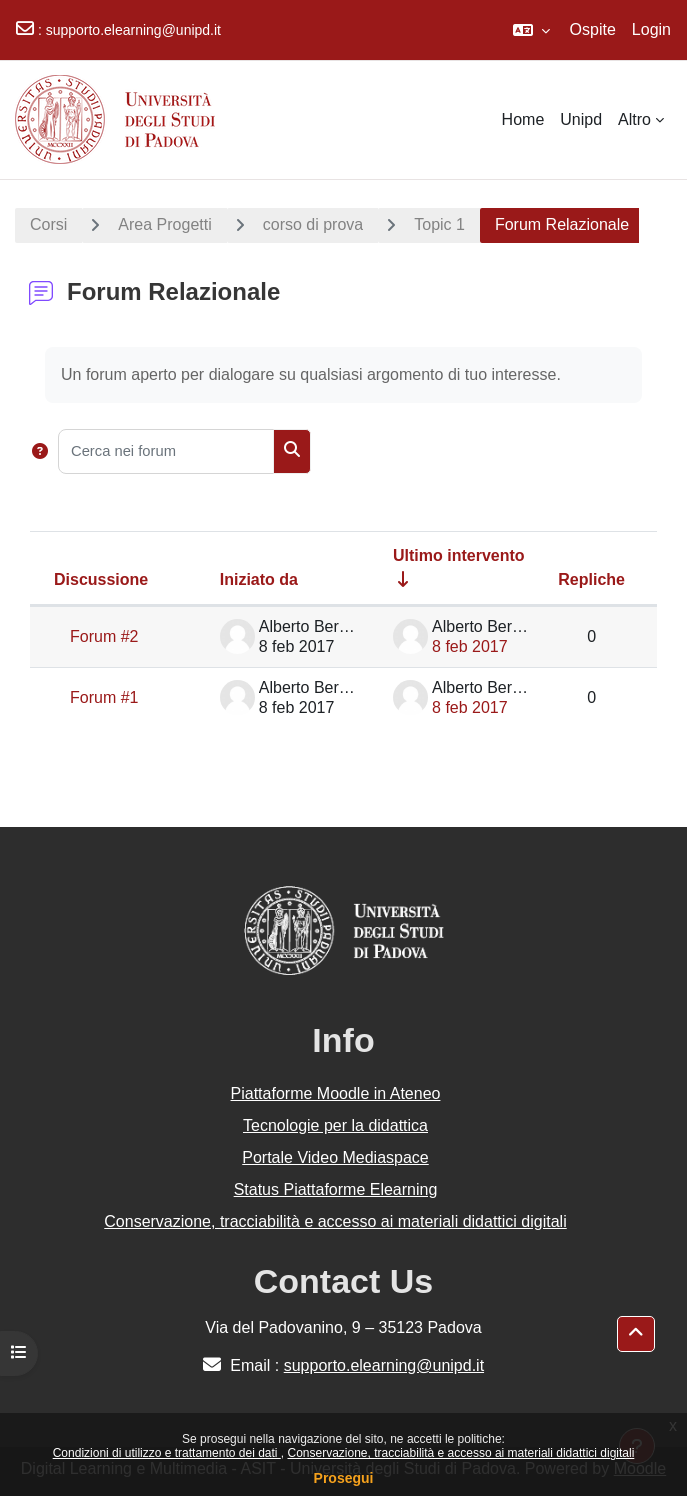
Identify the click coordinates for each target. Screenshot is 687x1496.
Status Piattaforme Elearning (336, 1189)
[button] (531, 30)
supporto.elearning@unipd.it (133, 30)
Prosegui (344, 1478)
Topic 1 (439, 224)
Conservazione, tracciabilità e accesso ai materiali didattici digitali (460, 1453)
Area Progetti (164, 224)
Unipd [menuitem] (581, 119)
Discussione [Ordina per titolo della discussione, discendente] (101, 579)
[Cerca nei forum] (166, 451)
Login (651, 29)
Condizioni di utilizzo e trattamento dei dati (167, 1453)
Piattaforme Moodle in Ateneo (336, 1093)
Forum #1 (104, 697)
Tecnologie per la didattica (335, 1125)
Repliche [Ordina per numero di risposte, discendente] (591, 579)
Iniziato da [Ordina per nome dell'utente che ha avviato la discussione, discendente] (259, 579)
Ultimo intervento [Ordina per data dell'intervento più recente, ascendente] (459, 555)
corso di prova (313, 224)
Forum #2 (104, 636)
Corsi (48, 224)
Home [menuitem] (523, 119)
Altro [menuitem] (634, 119)
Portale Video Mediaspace (335, 1157)
